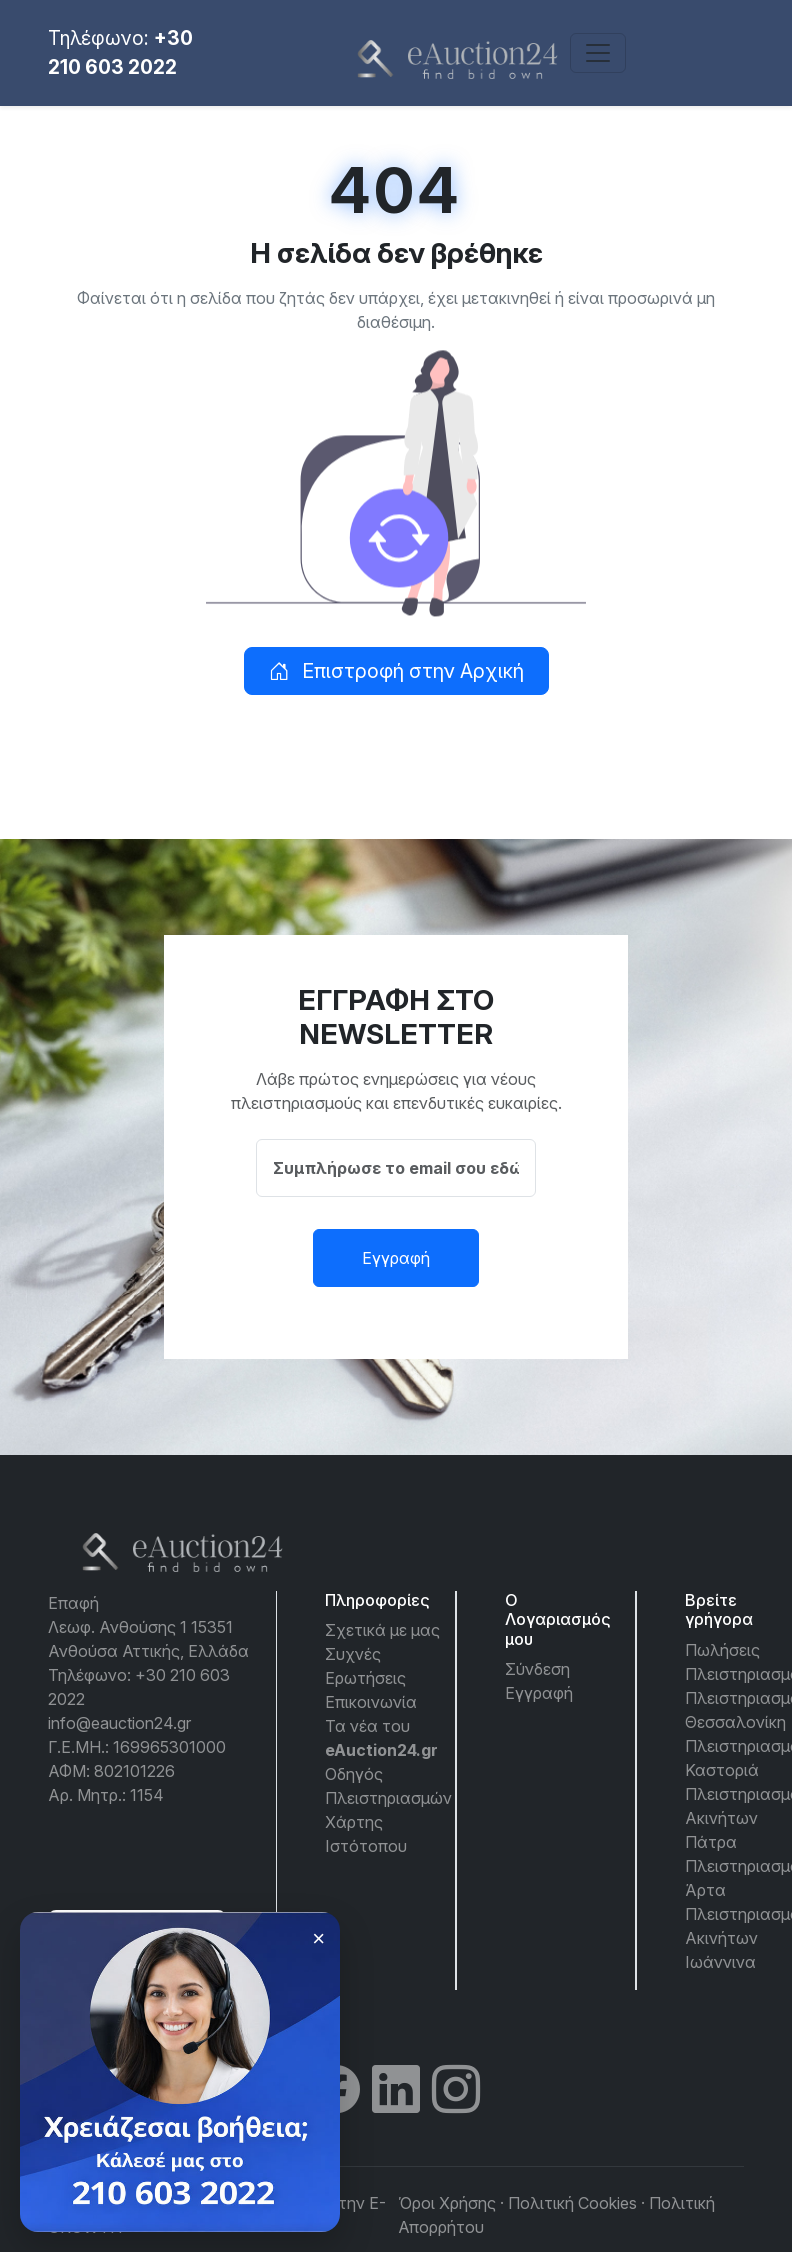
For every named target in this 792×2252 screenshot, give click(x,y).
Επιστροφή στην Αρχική (396, 671)
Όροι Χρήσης (447, 2203)
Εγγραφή (396, 1258)
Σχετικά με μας (382, 1630)
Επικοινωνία (371, 1702)
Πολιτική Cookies (572, 2203)
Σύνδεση (537, 1669)
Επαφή (73, 1603)
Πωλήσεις (722, 1650)
